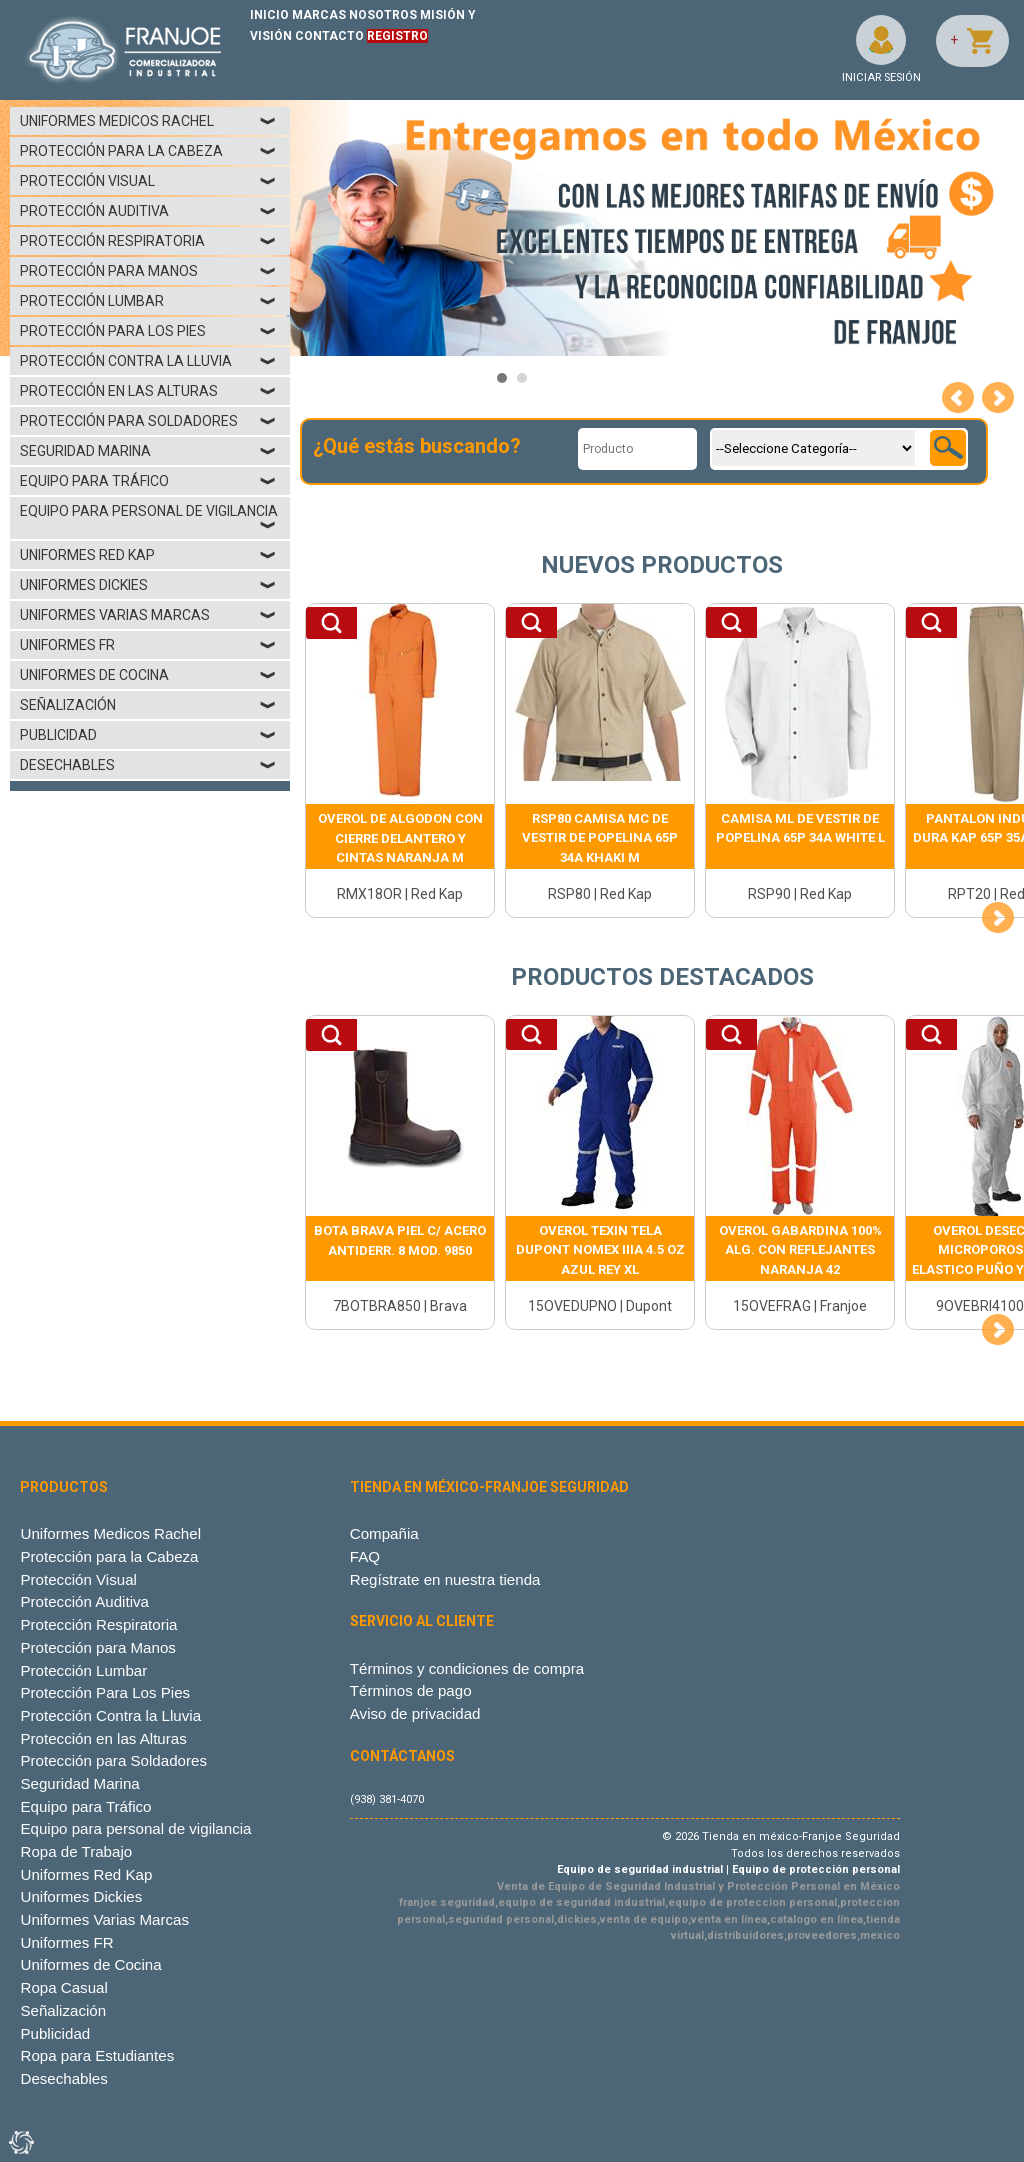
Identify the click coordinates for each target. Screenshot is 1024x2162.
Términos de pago (411, 1690)
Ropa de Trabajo (76, 1851)
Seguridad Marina (148, 451)
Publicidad (148, 735)
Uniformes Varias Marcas (148, 615)
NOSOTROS (383, 15)
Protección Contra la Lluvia (148, 361)
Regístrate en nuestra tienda (445, 1579)
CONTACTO (329, 36)
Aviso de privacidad (415, 1713)
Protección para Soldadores (148, 421)
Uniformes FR (148, 645)
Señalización (148, 705)
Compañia (384, 1533)
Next (998, 398)
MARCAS (319, 15)
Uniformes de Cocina (148, 675)
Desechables (148, 765)
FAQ (365, 1556)
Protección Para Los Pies (148, 331)
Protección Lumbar (148, 301)
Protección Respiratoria (148, 241)
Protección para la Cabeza (148, 151)
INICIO (269, 15)
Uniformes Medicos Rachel (148, 121)
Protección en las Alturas (148, 391)
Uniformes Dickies (148, 585)
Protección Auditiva (148, 211)
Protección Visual (148, 181)
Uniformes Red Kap (148, 555)
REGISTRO (397, 36)
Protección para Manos (148, 271)
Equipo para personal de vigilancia (149, 518)
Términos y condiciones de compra (467, 1668)
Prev (958, 398)
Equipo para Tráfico (148, 481)
